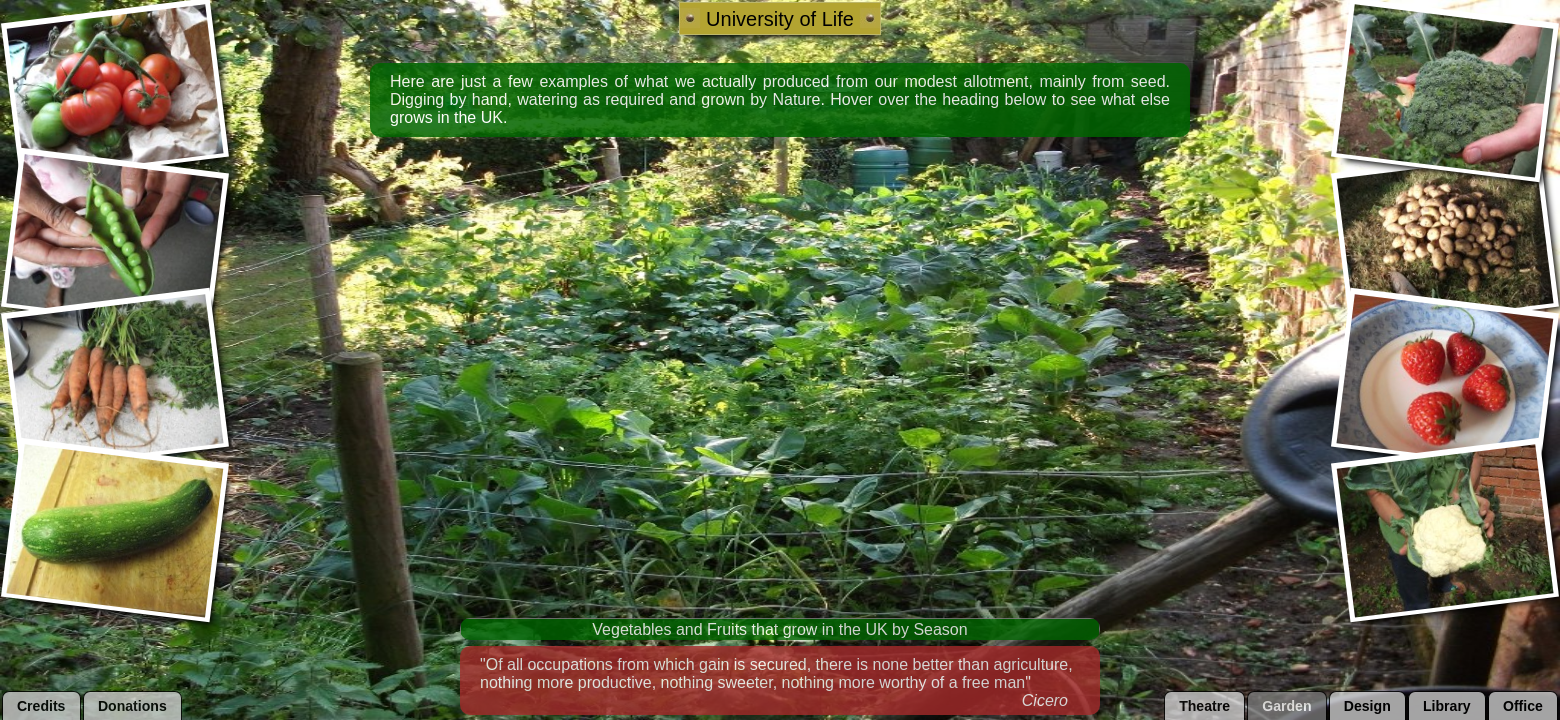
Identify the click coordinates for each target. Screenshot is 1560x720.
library (1447, 706)
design (1367, 706)
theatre (1204, 706)
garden (1286, 706)
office (1523, 706)
